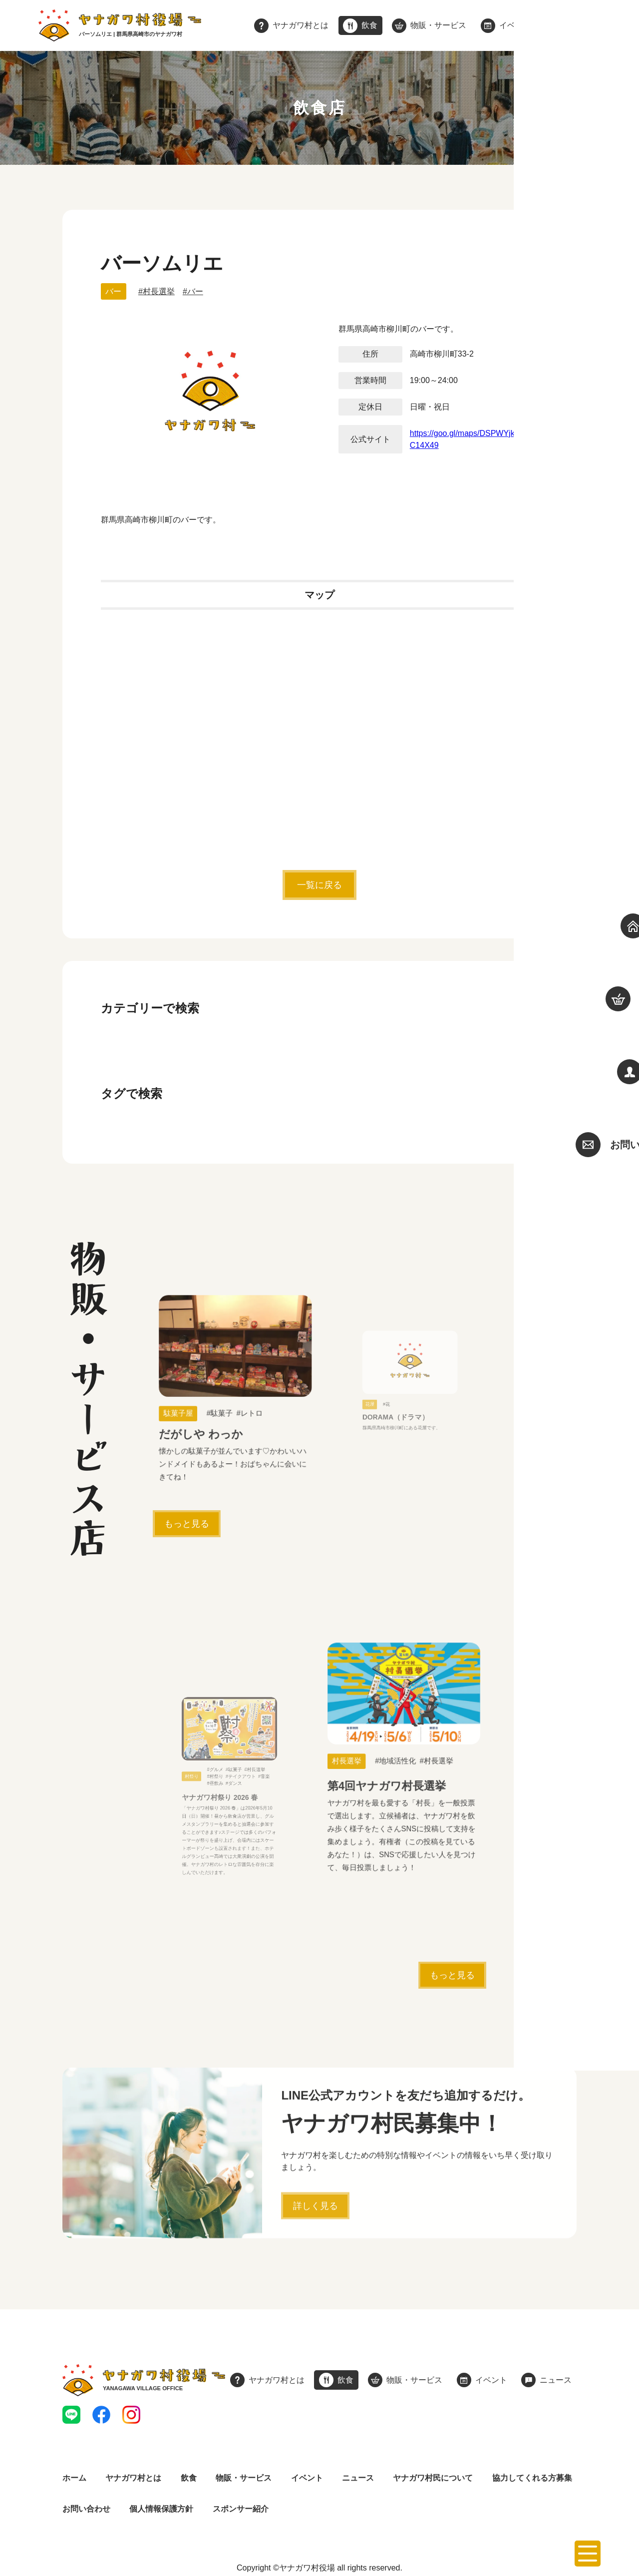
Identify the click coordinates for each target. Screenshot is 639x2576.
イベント (307, 2478)
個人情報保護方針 (161, 2509)
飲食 (189, 2478)
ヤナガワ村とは (133, 2478)
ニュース (358, 2478)
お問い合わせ (86, 2509)
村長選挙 (159, 291)
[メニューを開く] (588, 2554)
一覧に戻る (319, 885)
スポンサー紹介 (241, 2509)
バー (113, 291)
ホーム (74, 2478)
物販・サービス (244, 2478)
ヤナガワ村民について (433, 2478)
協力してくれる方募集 (532, 2478)
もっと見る (186, 1524)
